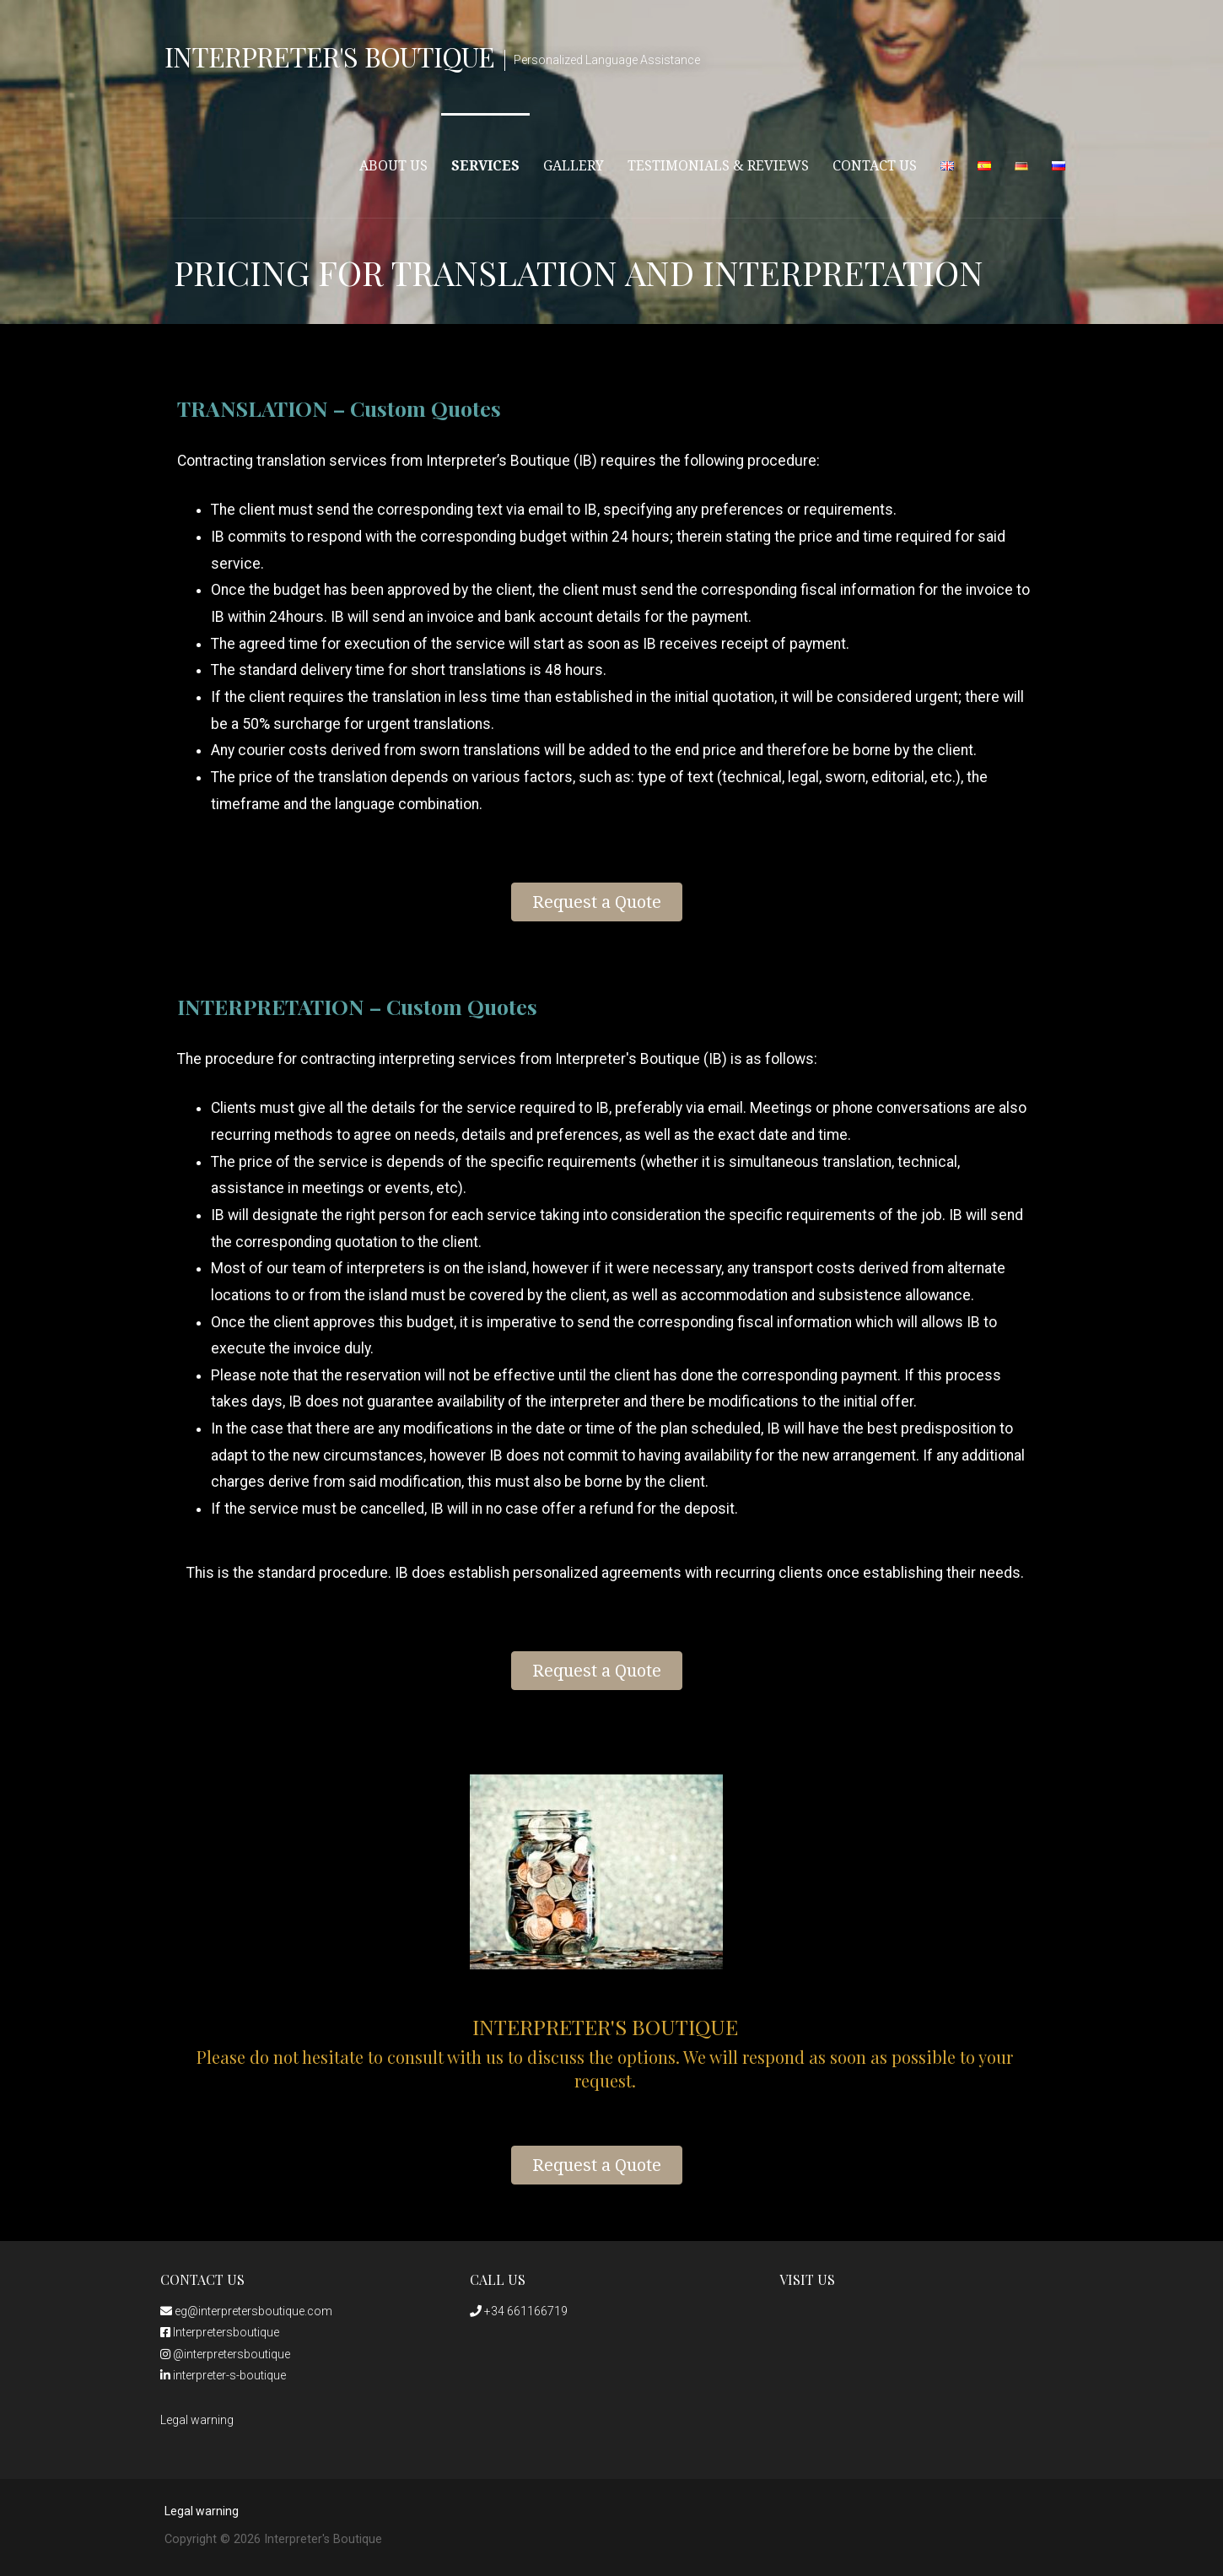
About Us (393, 166)
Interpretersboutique (219, 2332)
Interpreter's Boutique (329, 56)
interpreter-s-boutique (223, 2375)
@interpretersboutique (225, 2354)
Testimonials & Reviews (718, 166)
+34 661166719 (519, 2311)
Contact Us (874, 166)
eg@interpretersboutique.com (246, 2311)
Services (485, 166)
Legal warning (197, 2420)
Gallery (573, 166)
